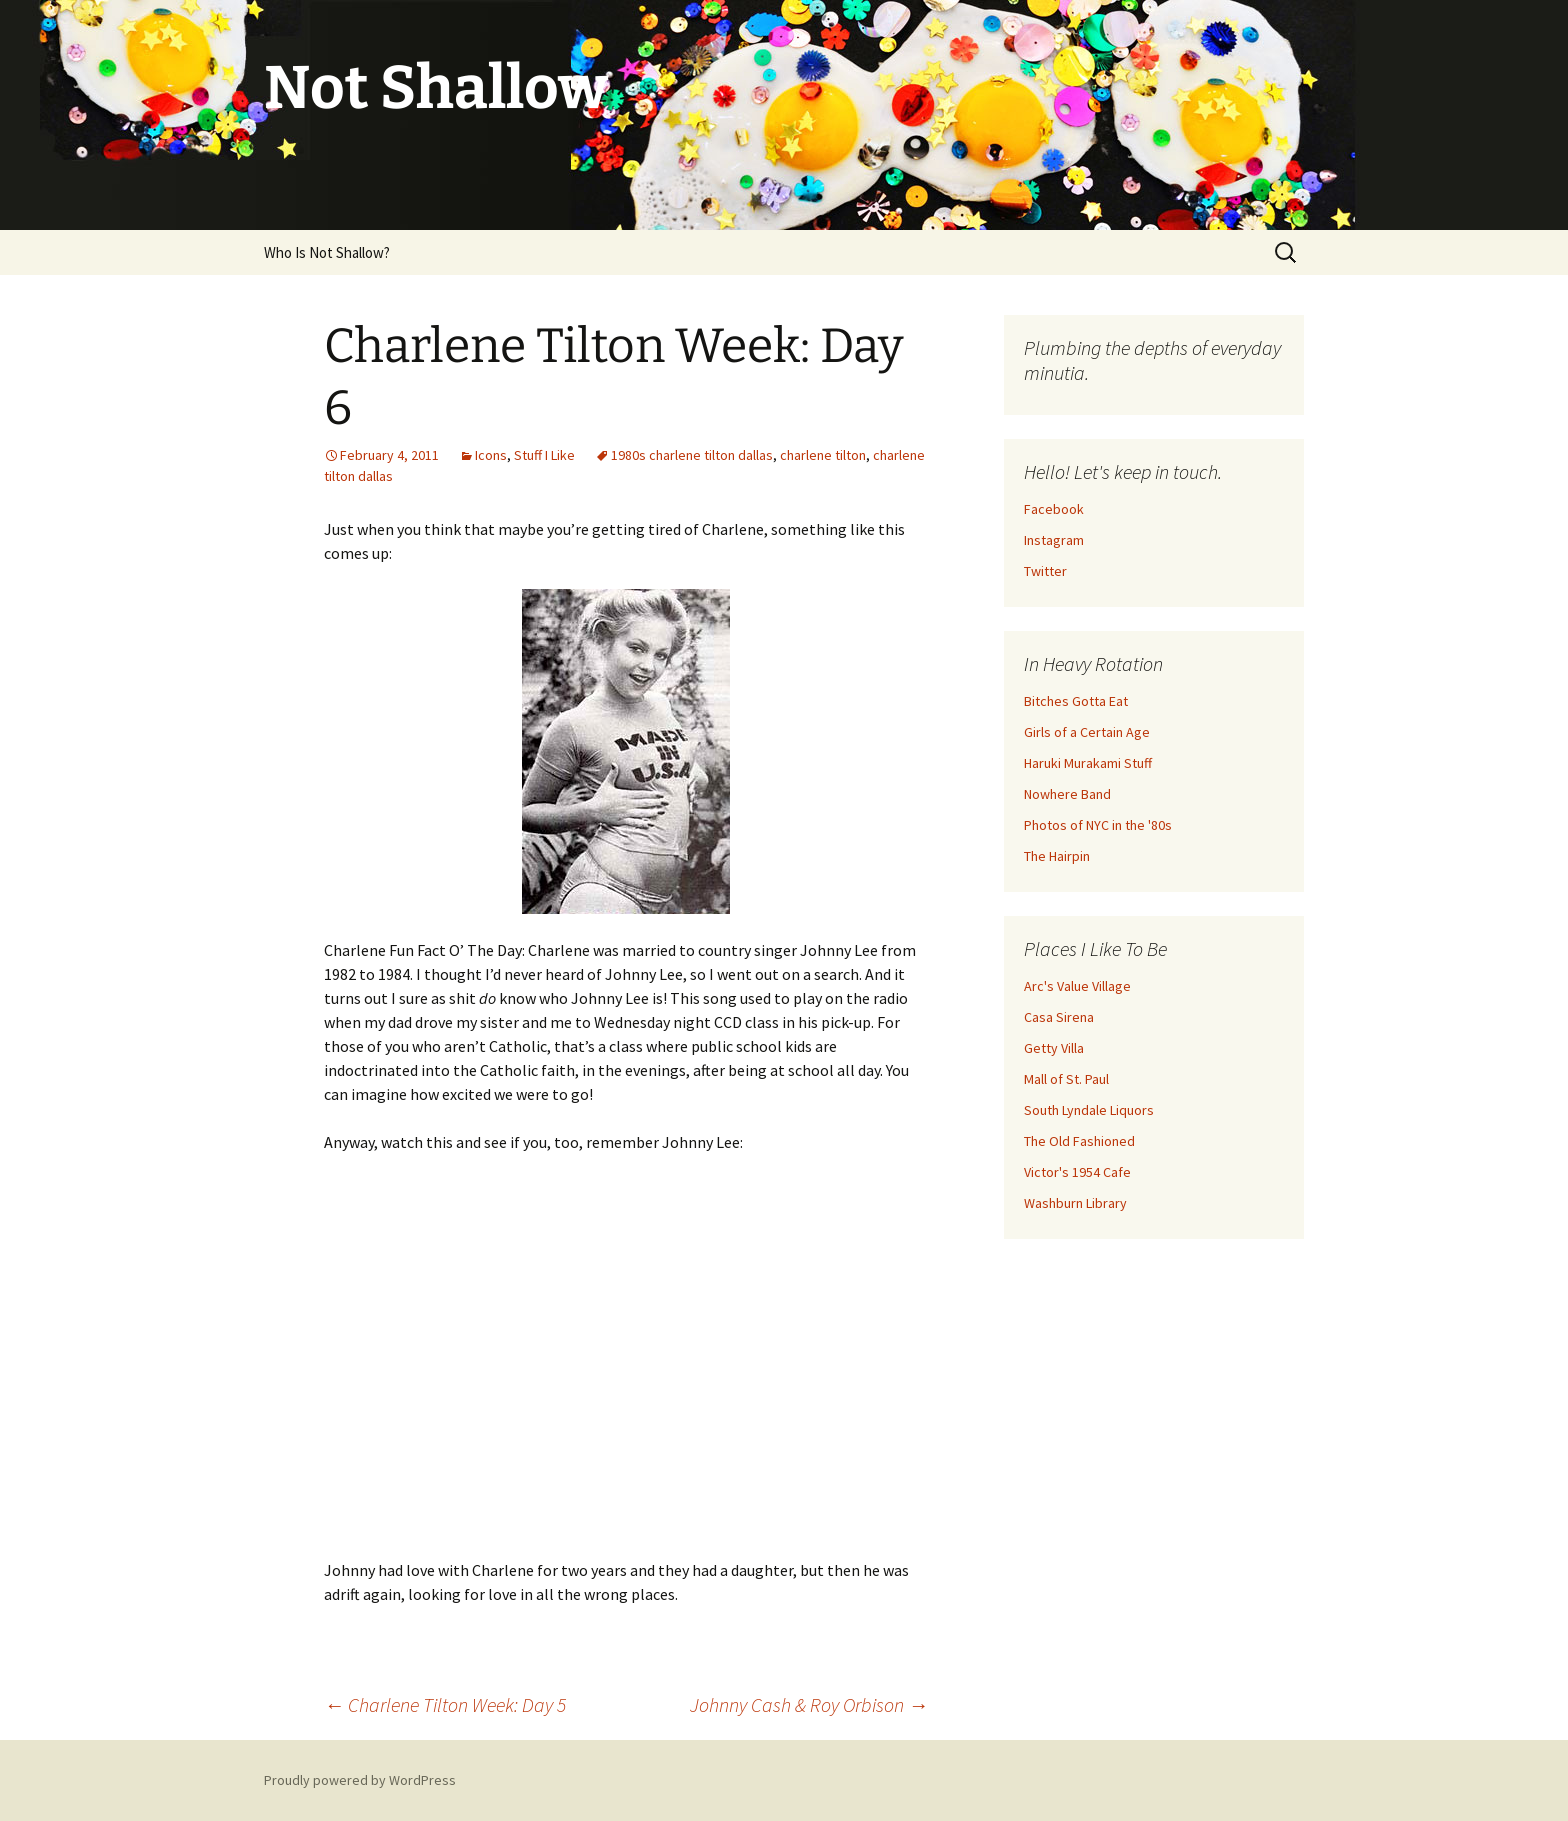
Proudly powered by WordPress (360, 1780)
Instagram (1054, 540)
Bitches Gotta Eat (1076, 701)
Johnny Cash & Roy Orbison (809, 1704)
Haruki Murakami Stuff (1088, 763)
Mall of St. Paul (1066, 1079)
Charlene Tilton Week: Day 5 (445, 1704)
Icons (491, 455)
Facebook (1054, 509)
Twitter (1045, 571)
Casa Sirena (1059, 1017)
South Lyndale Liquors (1089, 1110)
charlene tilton (823, 455)
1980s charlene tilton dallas (692, 455)
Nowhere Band (1067, 794)
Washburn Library (1075, 1203)
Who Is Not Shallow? (327, 252)
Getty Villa (1054, 1048)
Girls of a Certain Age (1087, 732)
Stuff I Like (544, 455)
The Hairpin (1057, 856)
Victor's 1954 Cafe (1077, 1172)
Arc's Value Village (1077, 986)
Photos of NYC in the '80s (1098, 825)
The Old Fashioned (1079, 1141)
